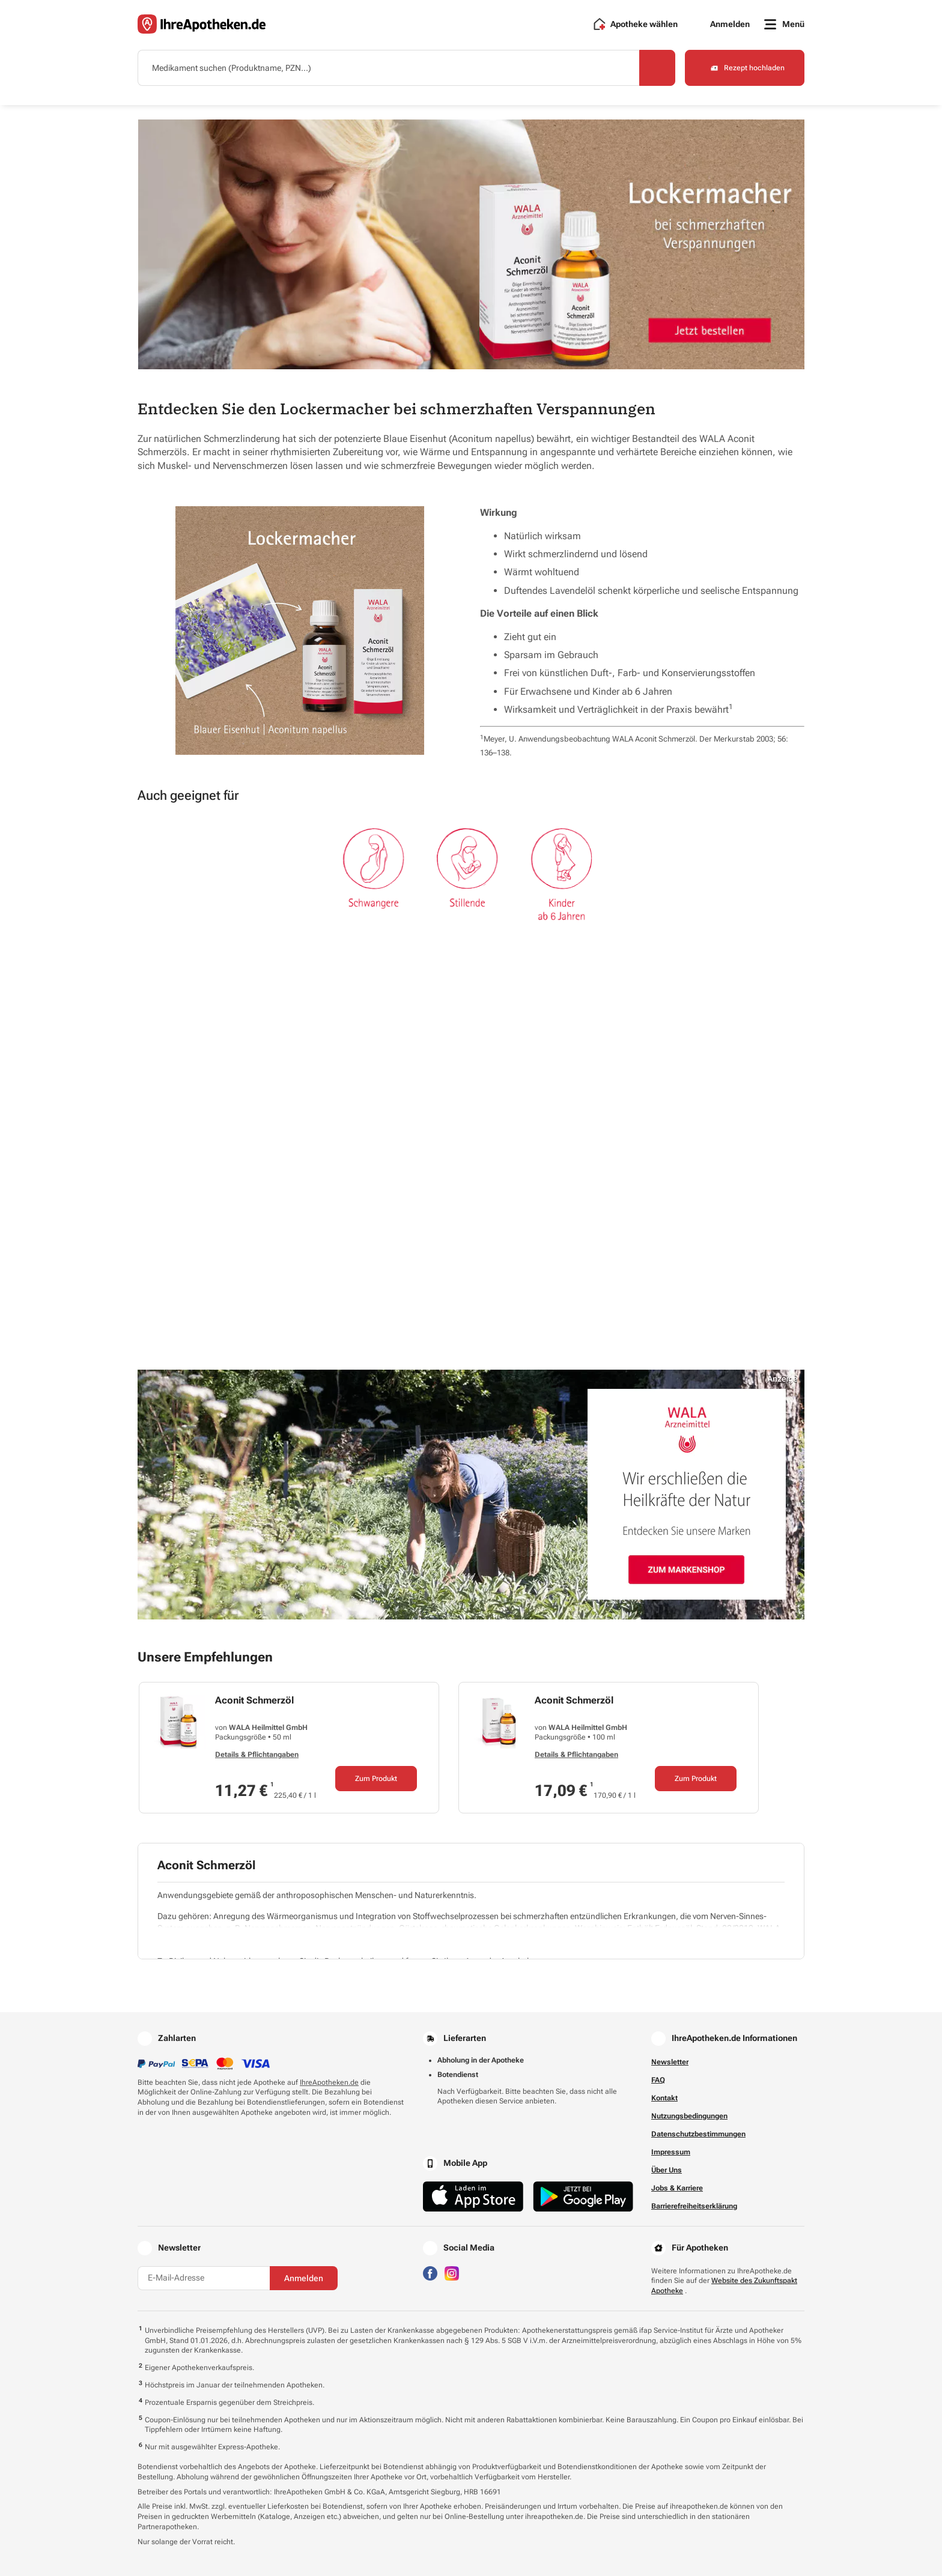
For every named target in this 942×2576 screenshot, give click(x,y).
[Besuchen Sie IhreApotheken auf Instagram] (452, 2272)
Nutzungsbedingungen (689, 2116)
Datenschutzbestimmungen (698, 2134)
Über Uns (666, 2170)
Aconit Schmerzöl (254, 1700)
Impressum (670, 2152)
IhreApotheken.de (329, 2082)
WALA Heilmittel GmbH (268, 1727)
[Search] (657, 68)
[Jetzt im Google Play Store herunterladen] (583, 2196)
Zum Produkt (376, 1778)
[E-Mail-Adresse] (204, 2278)
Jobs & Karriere (677, 2188)
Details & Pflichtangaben (257, 1754)
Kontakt (664, 2098)
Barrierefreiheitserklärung (694, 2206)
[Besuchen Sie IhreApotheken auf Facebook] (430, 2272)
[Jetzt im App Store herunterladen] (473, 2196)
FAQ (658, 2080)
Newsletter (669, 2062)
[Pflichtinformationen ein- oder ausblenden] (473, 1941)
